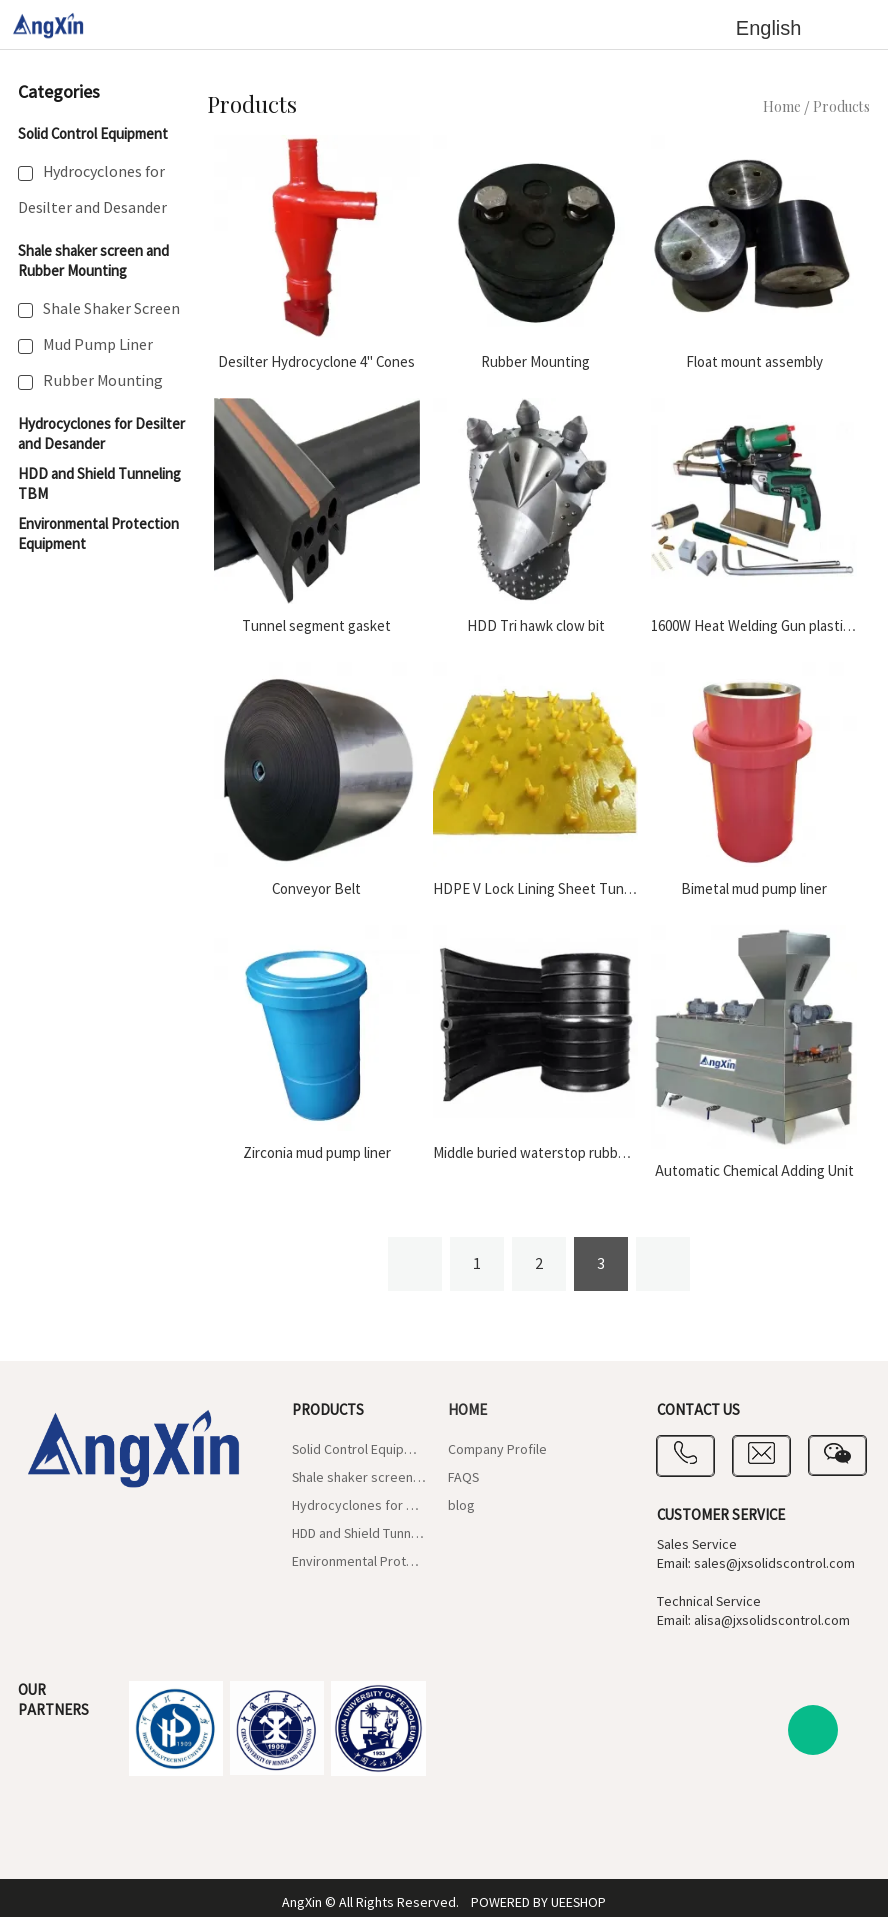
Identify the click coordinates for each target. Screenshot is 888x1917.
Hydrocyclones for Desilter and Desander (101, 434)
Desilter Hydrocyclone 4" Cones (316, 362)
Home (782, 108)
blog (461, 1506)
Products (841, 108)
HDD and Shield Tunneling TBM (359, 1534)
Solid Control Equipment (93, 134)
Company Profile (497, 1450)
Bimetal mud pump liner (754, 889)
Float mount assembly (754, 362)
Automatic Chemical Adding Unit (754, 1171)
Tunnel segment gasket (316, 626)
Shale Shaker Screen (111, 309)
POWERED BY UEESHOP (538, 1903)
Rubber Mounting (103, 381)
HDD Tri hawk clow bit (536, 626)
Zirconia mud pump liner (317, 1153)
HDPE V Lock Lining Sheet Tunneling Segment (577, 889)
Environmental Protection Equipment (359, 1562)
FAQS (463, 1478)
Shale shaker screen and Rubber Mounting (93, 261)
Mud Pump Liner (98, 345)
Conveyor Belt (316, 889)
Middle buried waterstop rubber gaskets (558, 1153)
